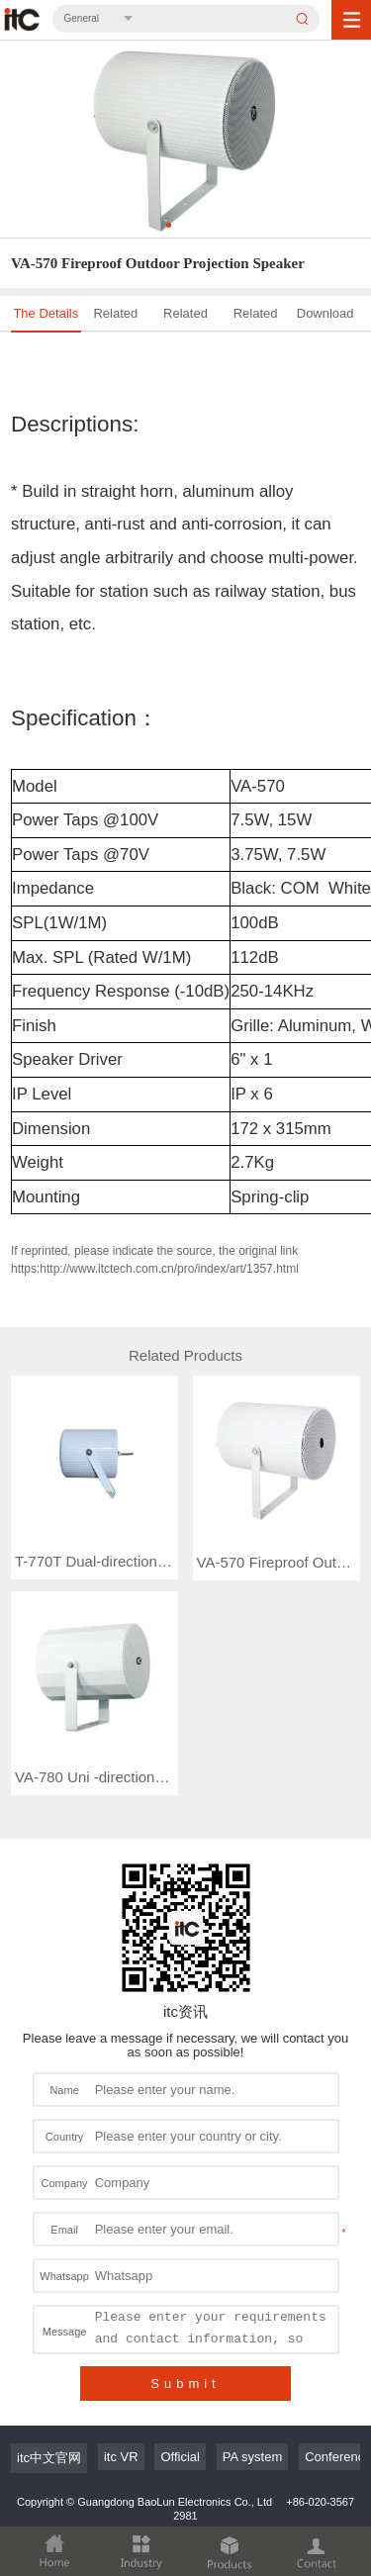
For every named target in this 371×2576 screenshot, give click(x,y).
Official (180, 2379)
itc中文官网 (49, 2380)
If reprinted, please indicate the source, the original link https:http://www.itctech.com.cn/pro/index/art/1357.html (155, 1260)
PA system (252, 2379)
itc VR (121, 2379)
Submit (185, 2306)
